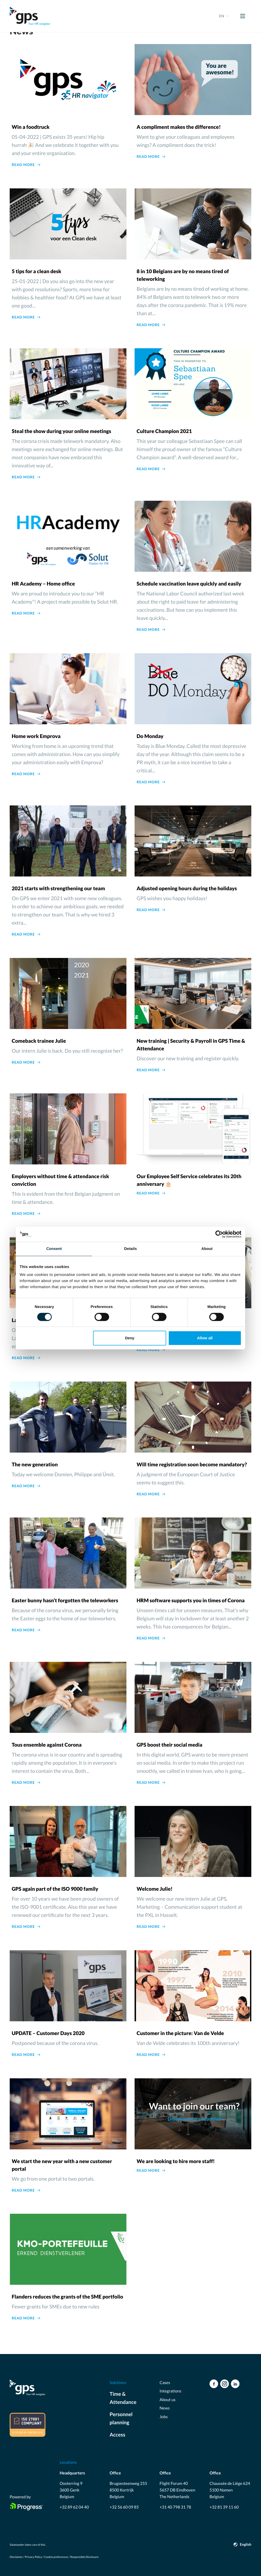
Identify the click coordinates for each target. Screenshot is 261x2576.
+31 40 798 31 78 (175, 2507)
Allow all (205, 1338)
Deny (130, 1338)
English (245, 2544)
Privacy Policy (33, 2557)
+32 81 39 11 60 (224, 2507)
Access (117, 2435)
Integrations (170, 2391)
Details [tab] (130, 1249)
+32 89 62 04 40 (74, 2507)
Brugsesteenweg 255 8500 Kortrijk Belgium (128, 2490)
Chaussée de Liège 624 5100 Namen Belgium (230, 2490)
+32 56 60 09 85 (124, 2507)
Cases (165, 2382)
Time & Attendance (123, 2398)
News (165, 2408)
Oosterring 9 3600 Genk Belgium (71, 2490)
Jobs (164, 2416)
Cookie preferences (56, 2557)
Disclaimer (16, 2557)
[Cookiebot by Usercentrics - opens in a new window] (219, 1234)
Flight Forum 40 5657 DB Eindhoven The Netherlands (177, 2490)
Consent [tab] (54, 1249)
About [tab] (207, 1249)
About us (168, 2399)
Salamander (17, 2544)
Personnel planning (121, 2418)
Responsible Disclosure (84, 2557)
